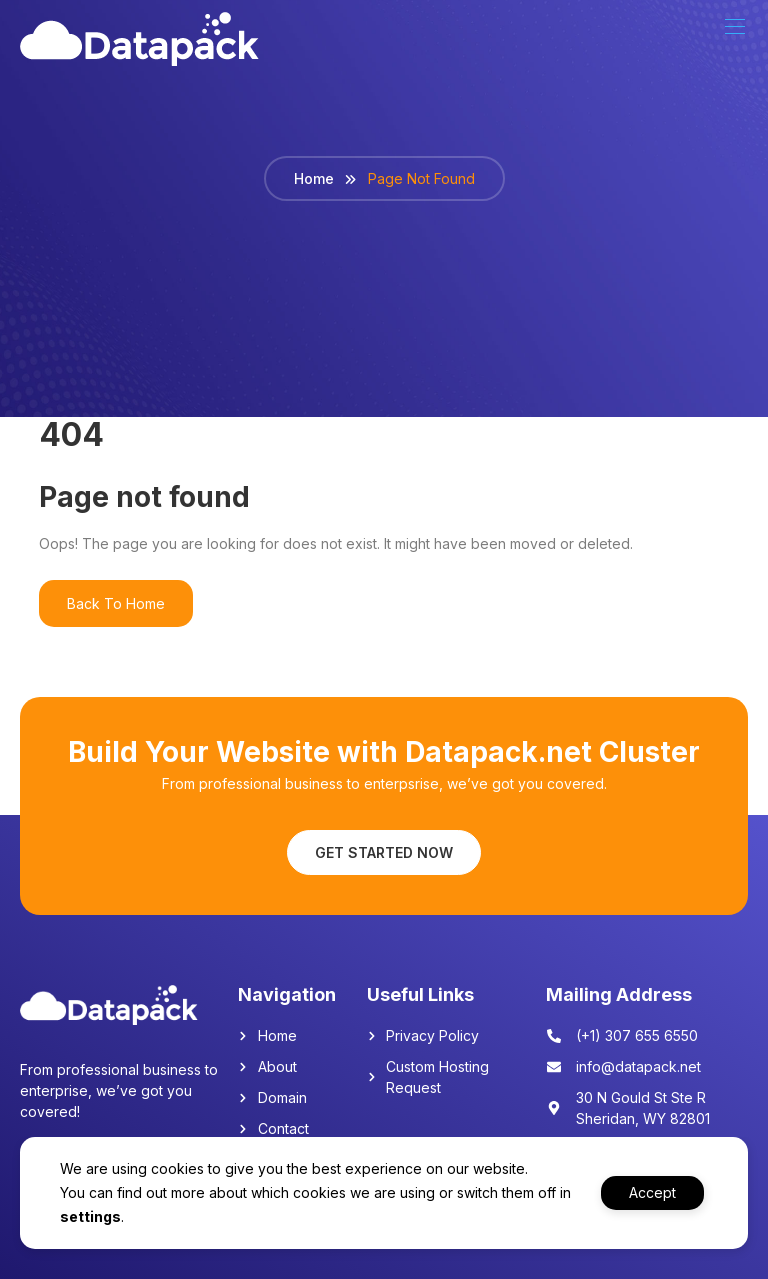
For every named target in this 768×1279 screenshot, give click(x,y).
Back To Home (116, 603)
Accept (650, 1192)
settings (105, 1216)
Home (314, 178)
